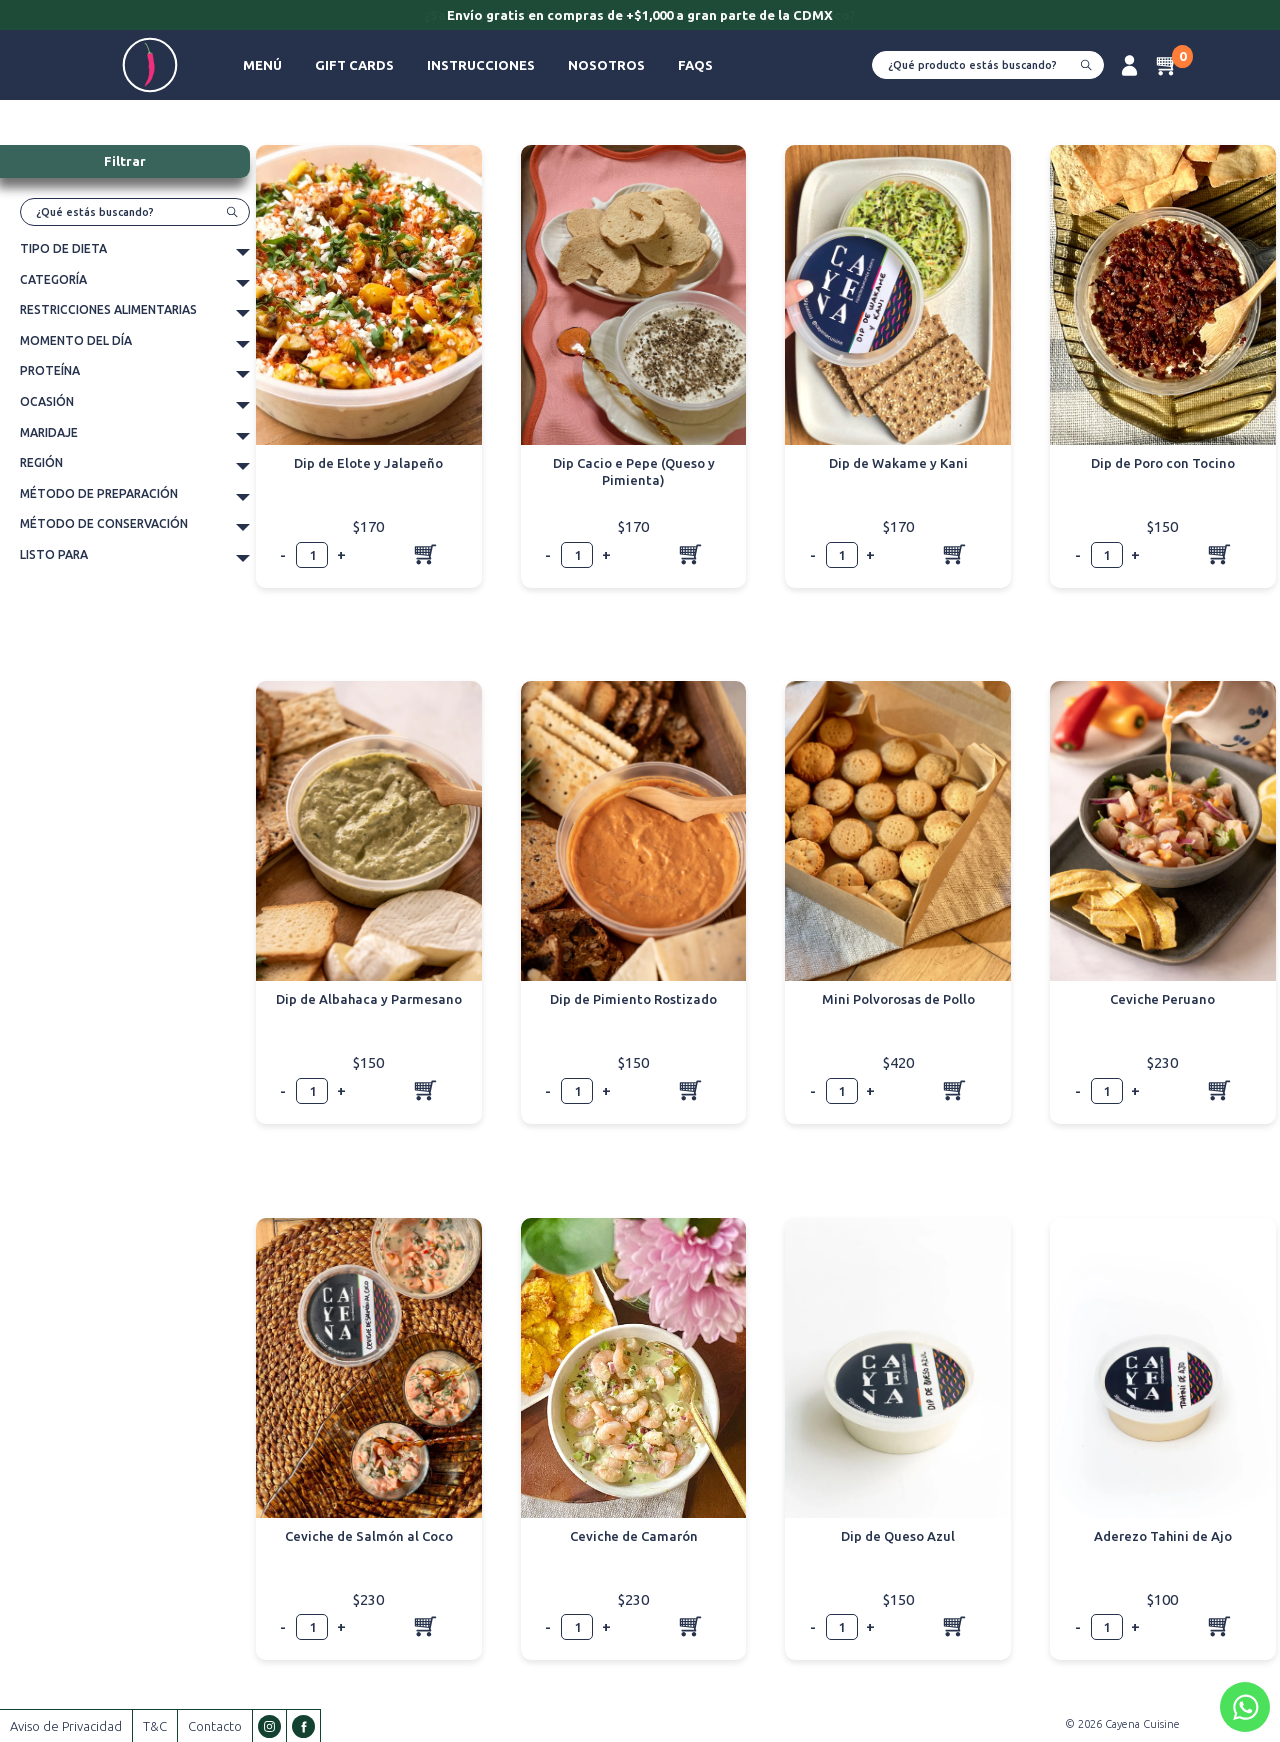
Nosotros (606, 65)
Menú (262, 65)
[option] (640, 17)
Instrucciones (481, 65)
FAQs (695, 65)
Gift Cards (354, 65)
